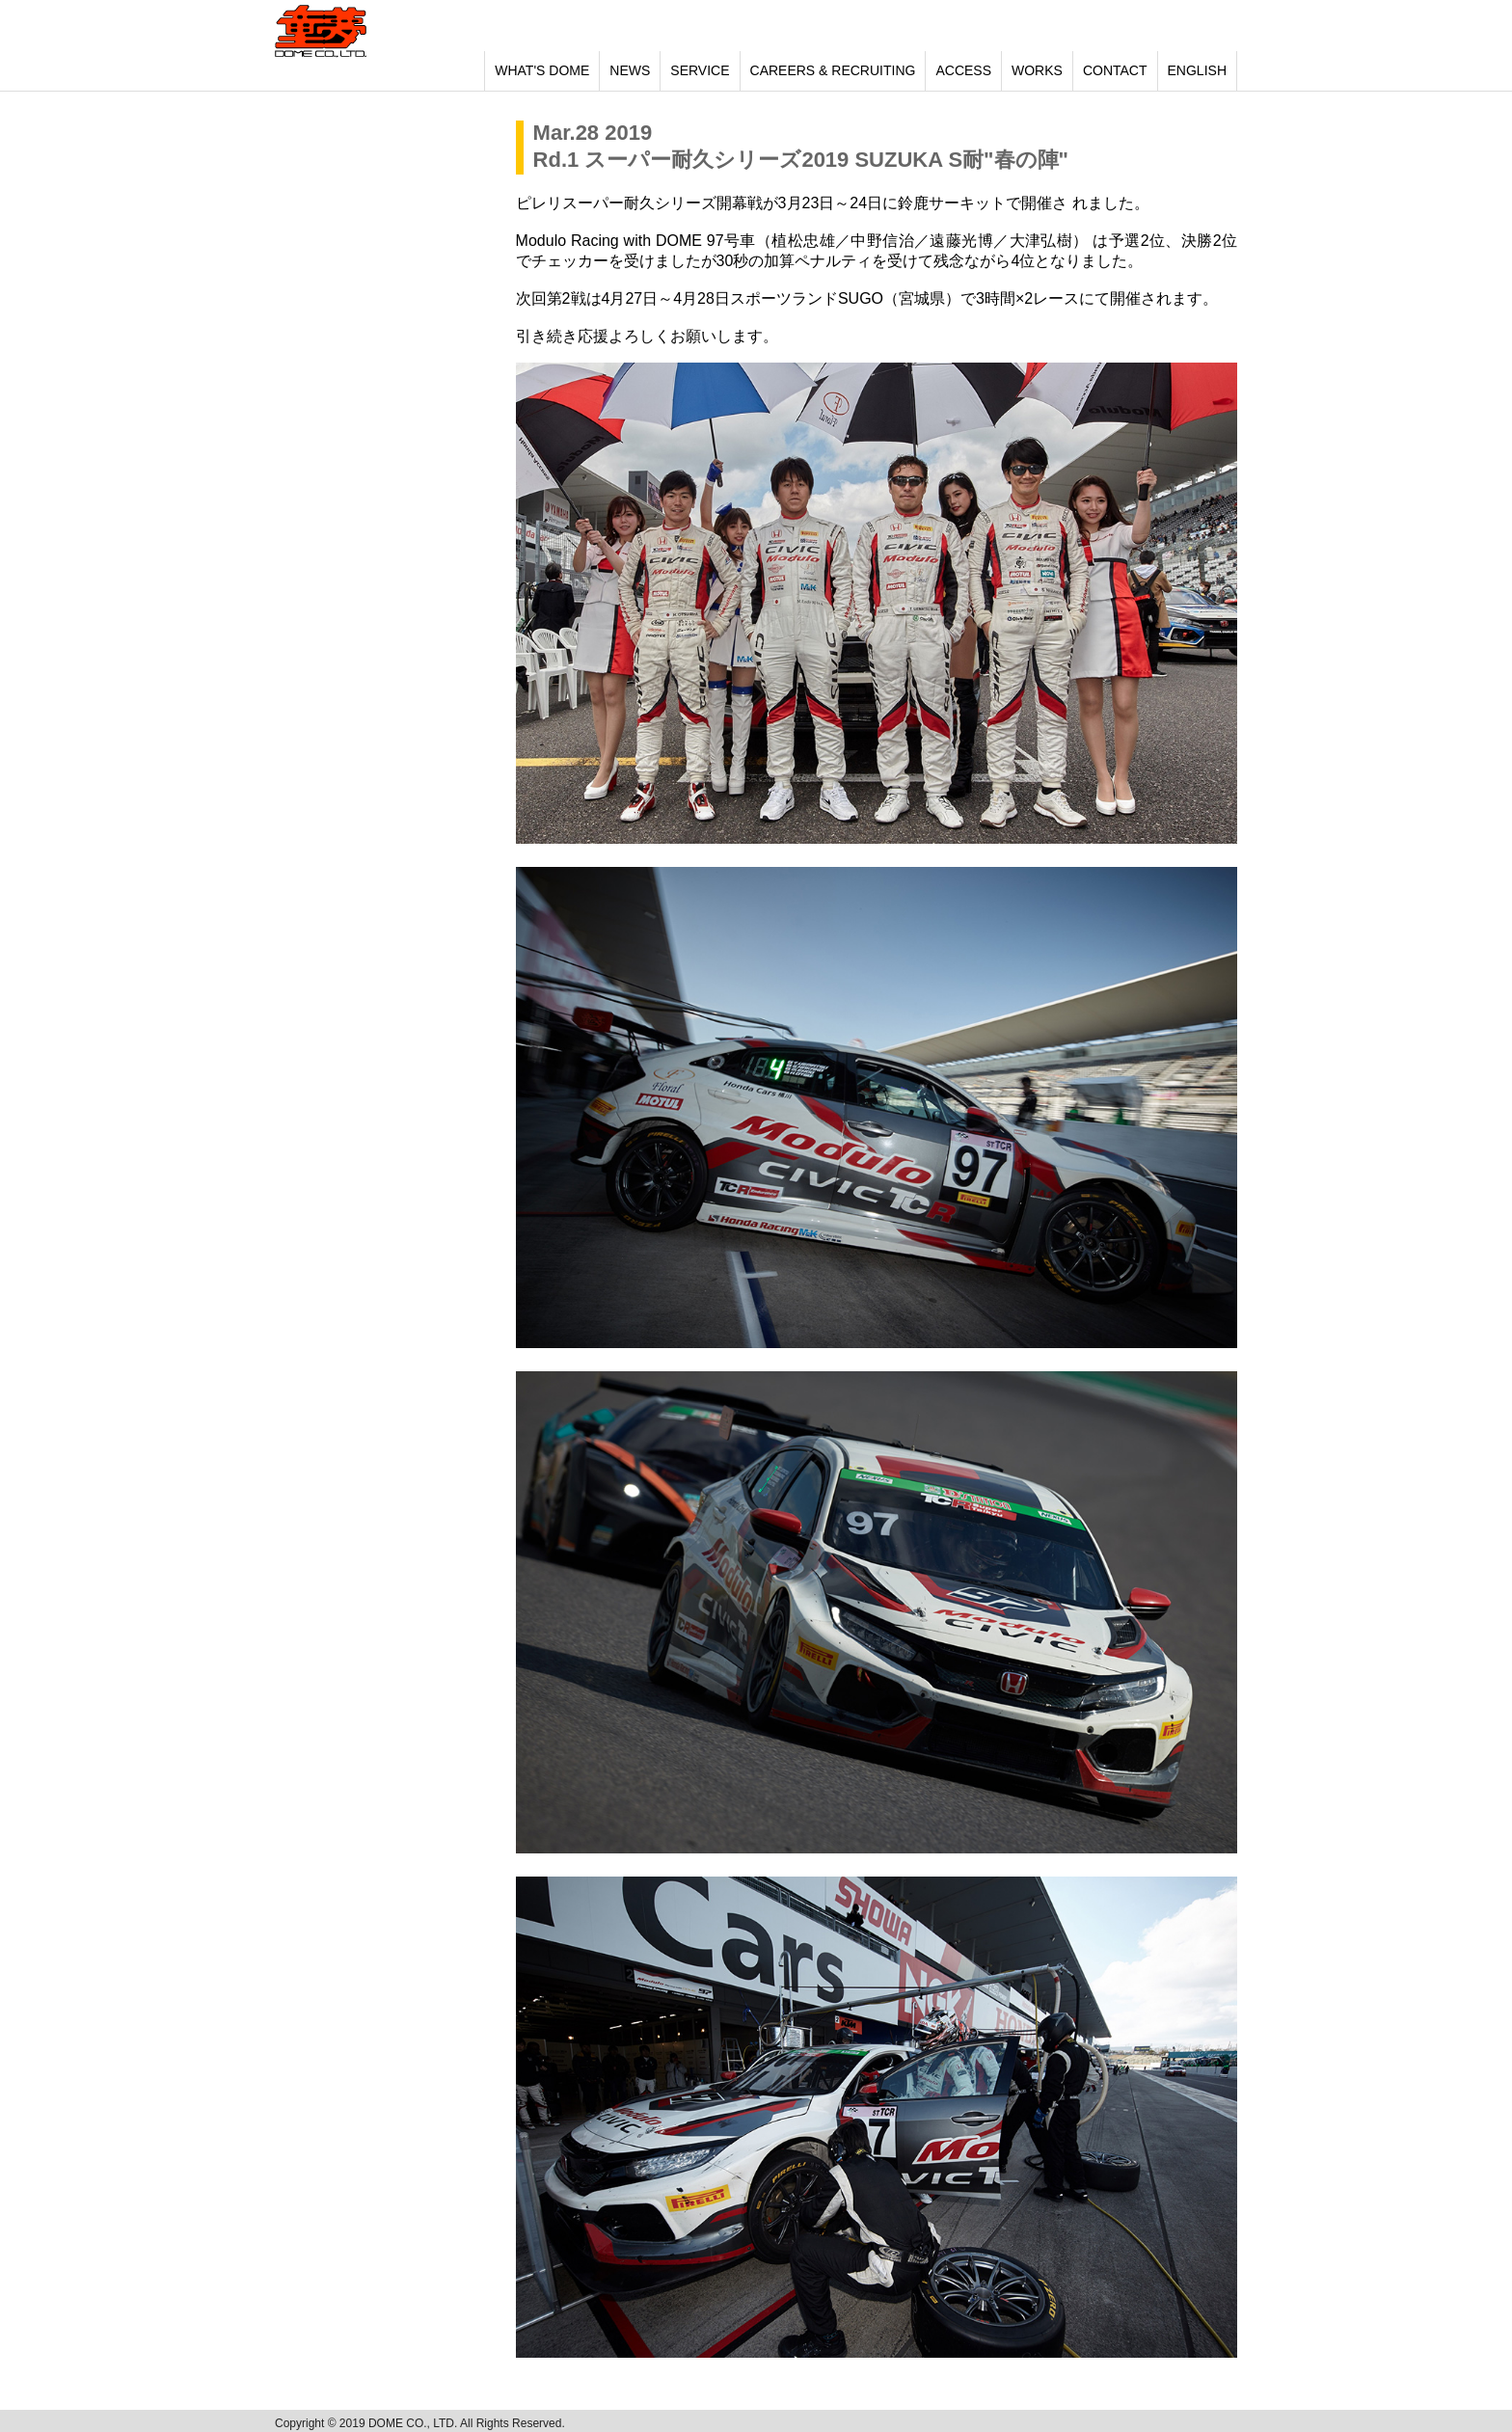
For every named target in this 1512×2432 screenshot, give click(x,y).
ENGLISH (1197, 70)
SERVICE (699, 70)
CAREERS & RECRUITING (833, 70)
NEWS (629, 70)
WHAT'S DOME (542, 70)
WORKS (1037, 70)
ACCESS (963, 70)
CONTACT (1115, 70)
